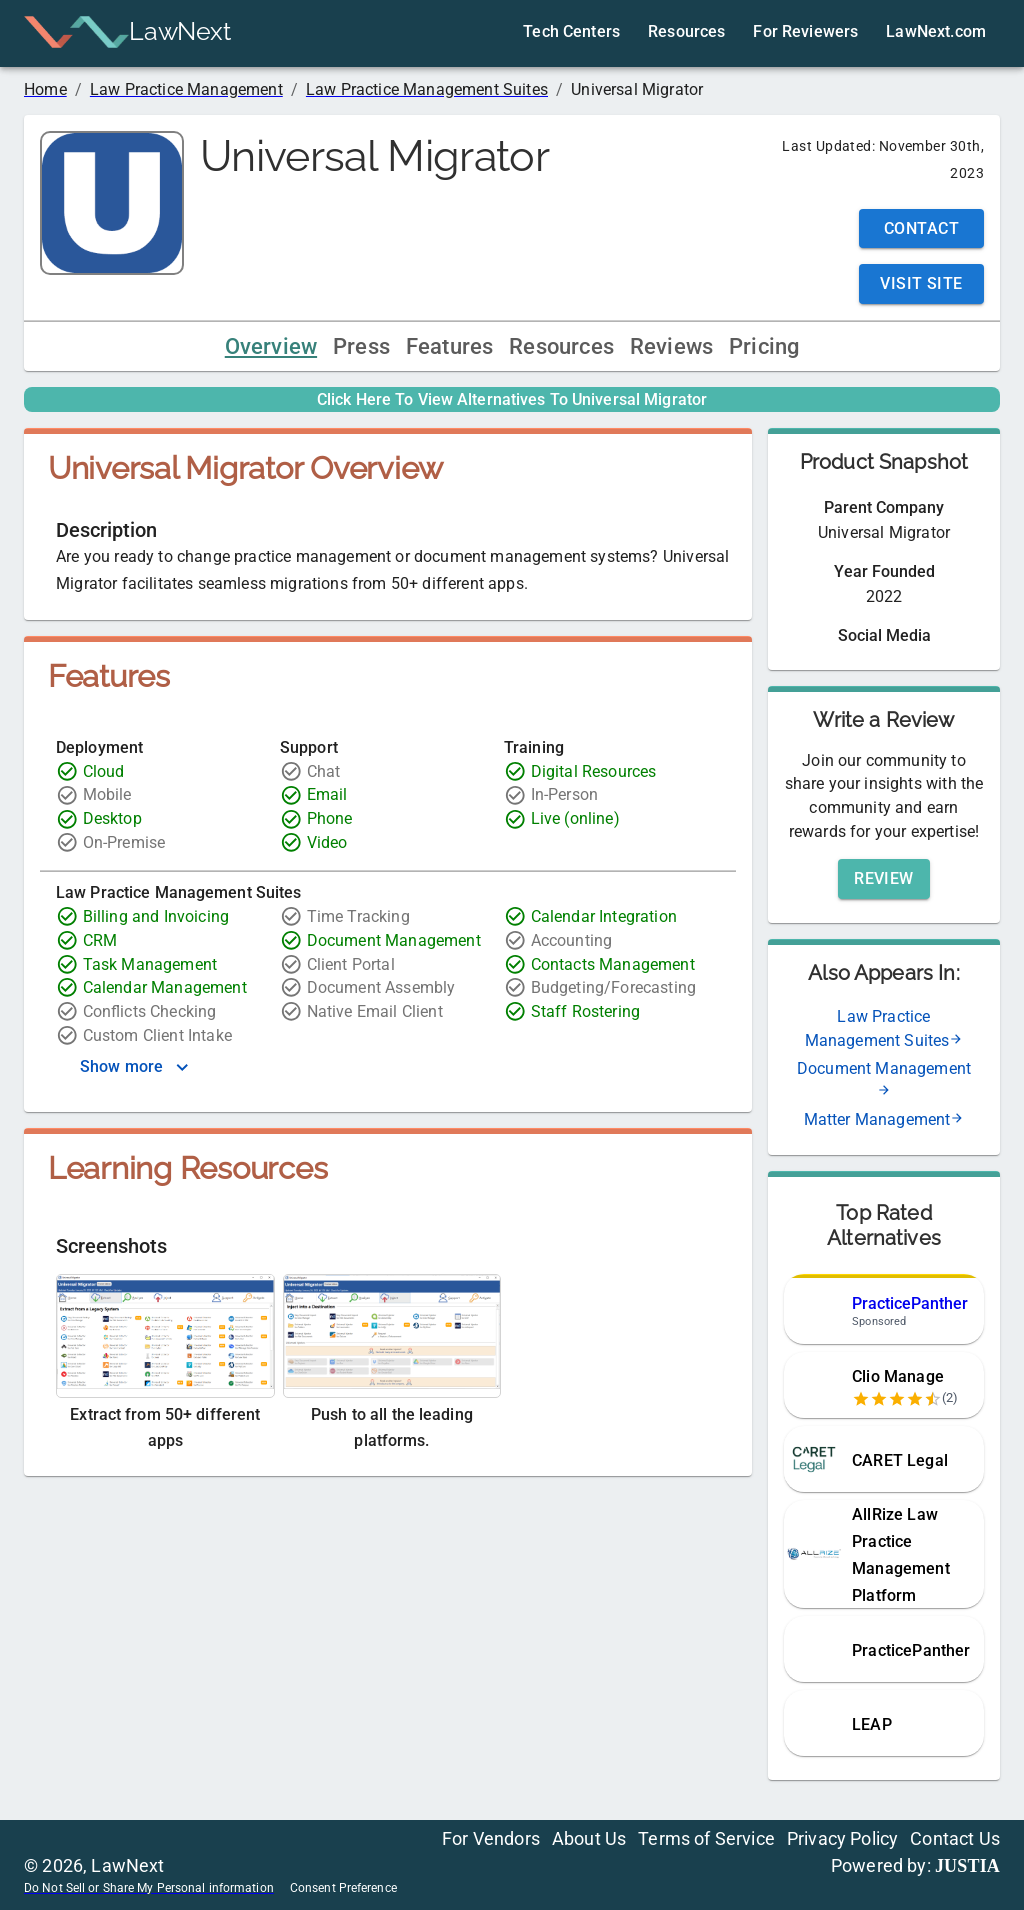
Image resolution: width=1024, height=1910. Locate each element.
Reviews (671, 346)
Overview (271, 346)
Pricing (764, 346)
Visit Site (921, 283)
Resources (561, 346)
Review (884, 878)
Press (361, 346)
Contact (921, 228)
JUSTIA (967, 1866)
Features (449, 346)
